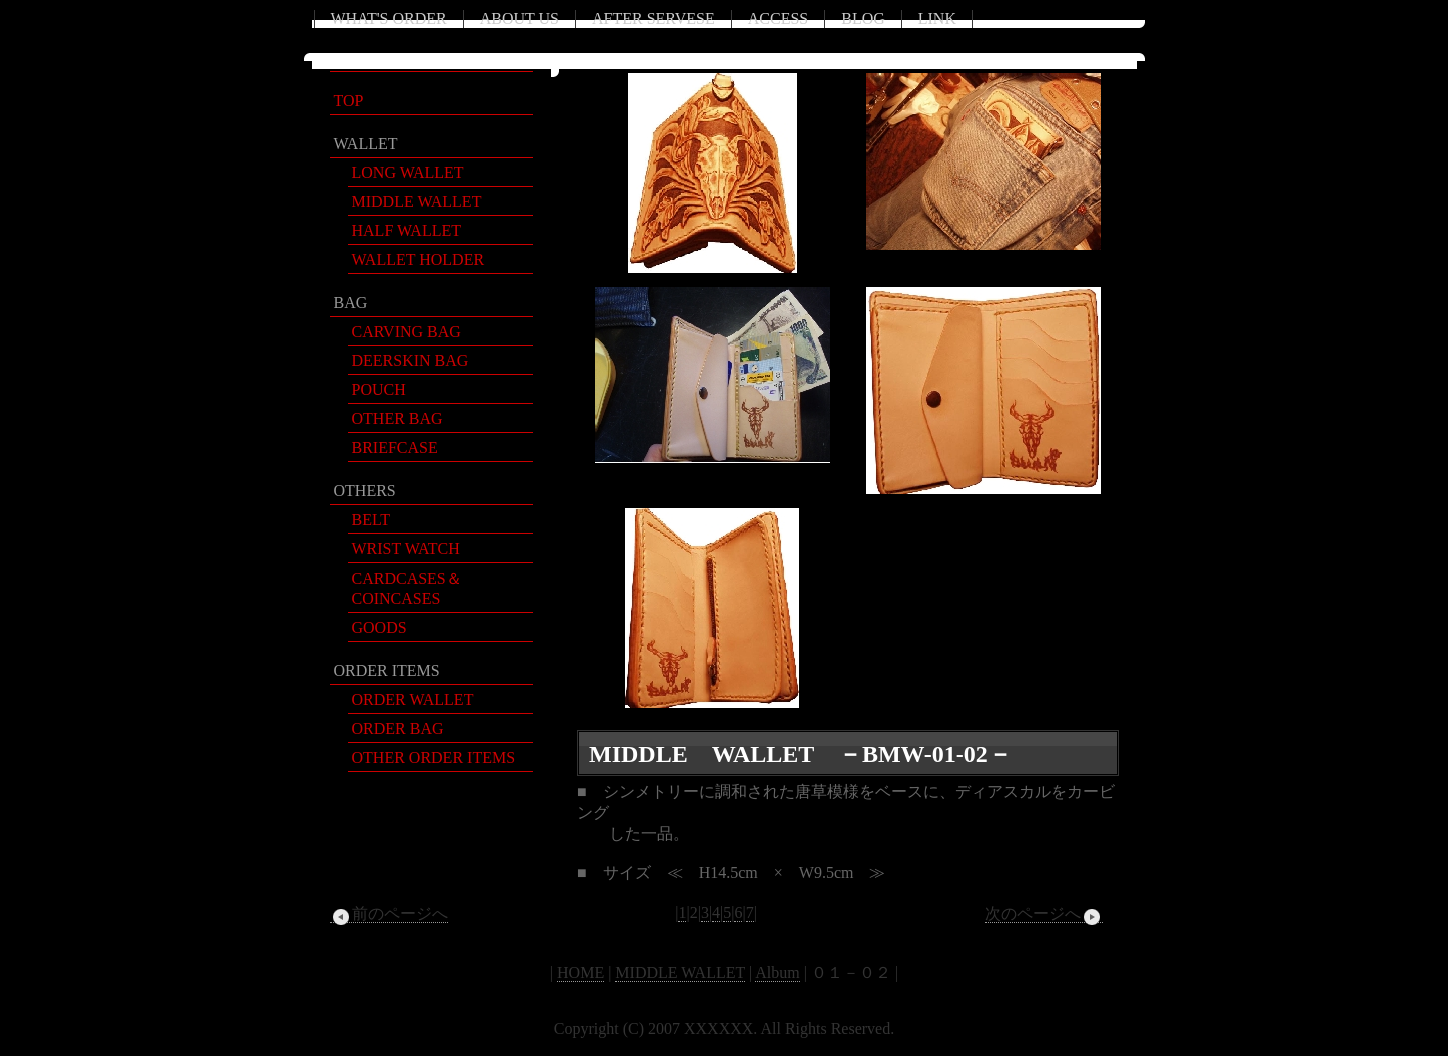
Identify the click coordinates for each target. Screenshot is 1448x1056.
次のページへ (1044, 914)
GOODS (379, 627)
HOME (580, 972)
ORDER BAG (398, 728)
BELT (371, 519)
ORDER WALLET (413, 699)
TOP (349, 100)
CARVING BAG (406, 331)
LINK (937, 18)
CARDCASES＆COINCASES (407, 588)
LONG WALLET (408, 172)
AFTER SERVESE (653, 18)
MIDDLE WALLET (417, 201)
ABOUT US (519, 18)
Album (777, 972)
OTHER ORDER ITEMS (434, 757)
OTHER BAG (397, 418)
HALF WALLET (406, 230)
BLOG (863, 18)
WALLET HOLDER (418, 259)
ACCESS (778, 18)
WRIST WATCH (406, 548)
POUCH (379, 389)
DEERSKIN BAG (410, 360)
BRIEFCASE (395, 447)
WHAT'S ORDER (389, 18)
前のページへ (389, 914)
